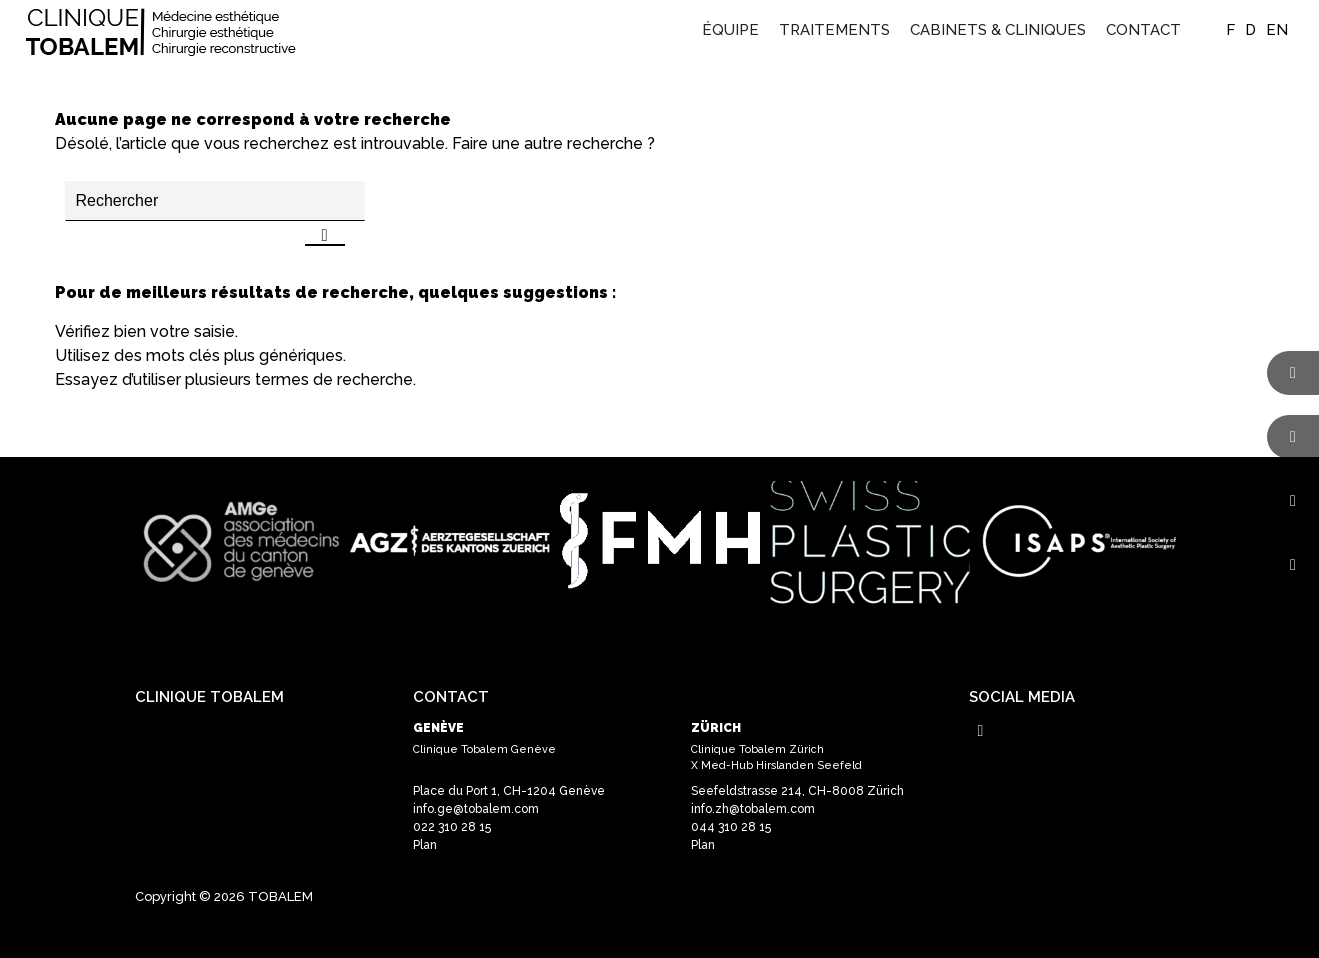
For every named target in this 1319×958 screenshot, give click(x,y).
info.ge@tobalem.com (476, 809)
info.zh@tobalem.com (753, 809)
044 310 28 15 (731, 827)
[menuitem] (730, 30)
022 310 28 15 (452, 827)
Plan (425, 845)
